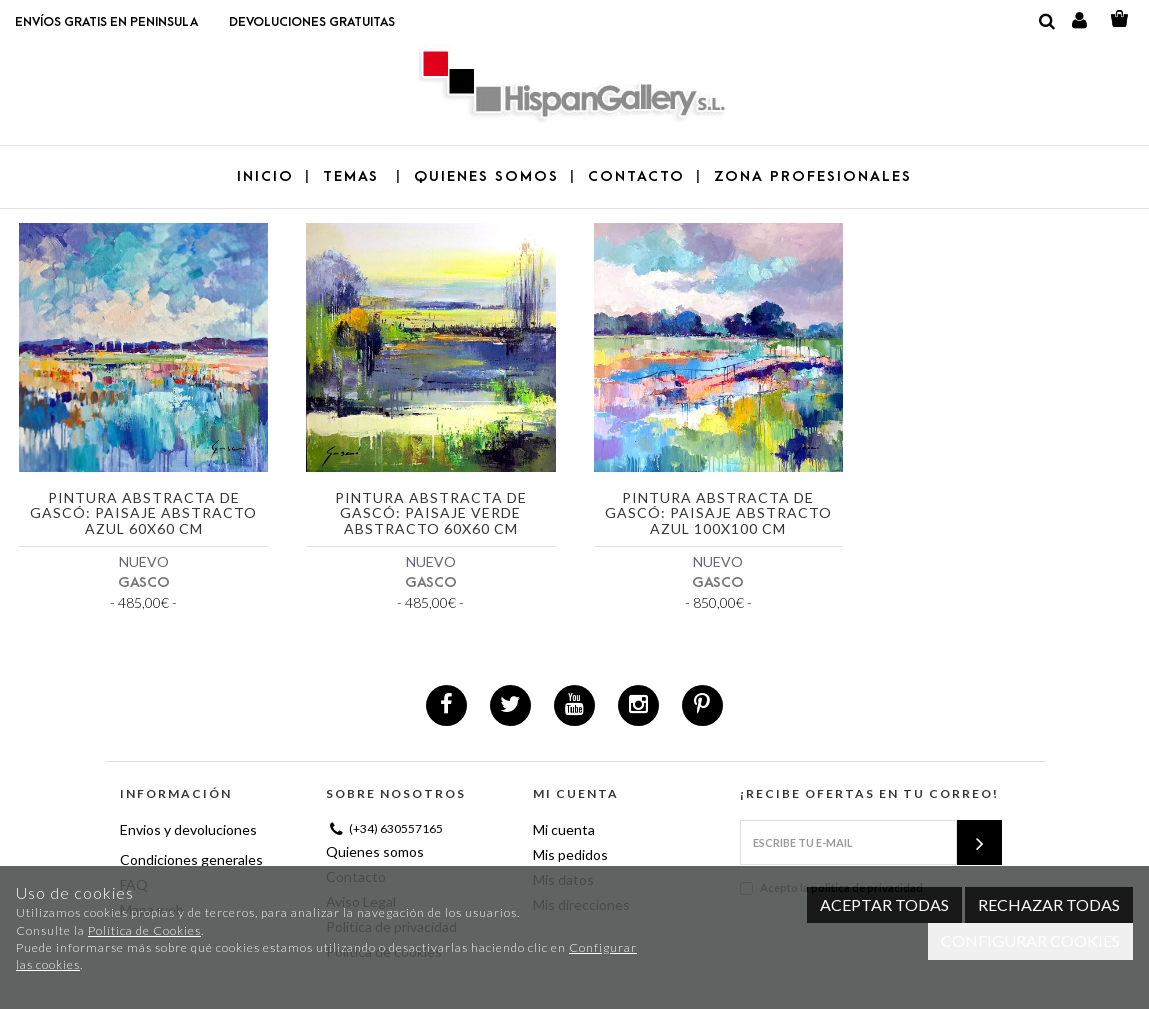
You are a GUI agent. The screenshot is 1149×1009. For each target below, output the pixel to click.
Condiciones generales (191, 859)
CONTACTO (636, 176)
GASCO (144, 582)
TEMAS (354, 176)
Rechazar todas (1049, 904)
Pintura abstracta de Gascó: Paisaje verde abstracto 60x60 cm (431, 513)
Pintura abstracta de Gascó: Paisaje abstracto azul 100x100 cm (718, 513)
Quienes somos (375, 851)
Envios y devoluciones (188, 829)
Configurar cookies (1030, 940)
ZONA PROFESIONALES (813, 176)
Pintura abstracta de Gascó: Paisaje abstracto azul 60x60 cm (143, 513)
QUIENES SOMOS (486, 176)
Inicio (265, 176)
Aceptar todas (884, 904)
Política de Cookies (144, 930)
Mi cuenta (564, 829)
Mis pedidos (570, 854)
